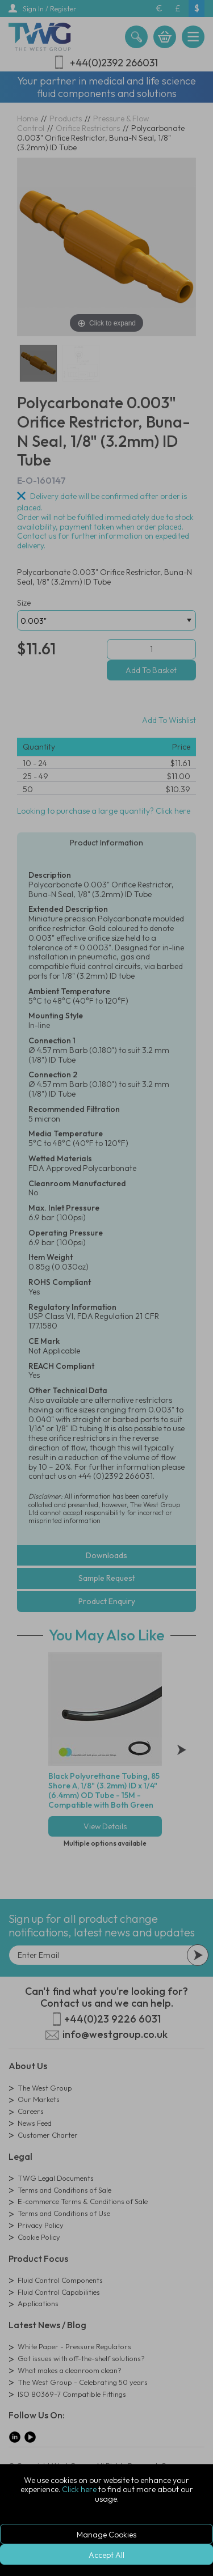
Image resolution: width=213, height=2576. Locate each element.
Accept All (106, 2555)
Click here (79, 2489)
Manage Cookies (106, 2535)
